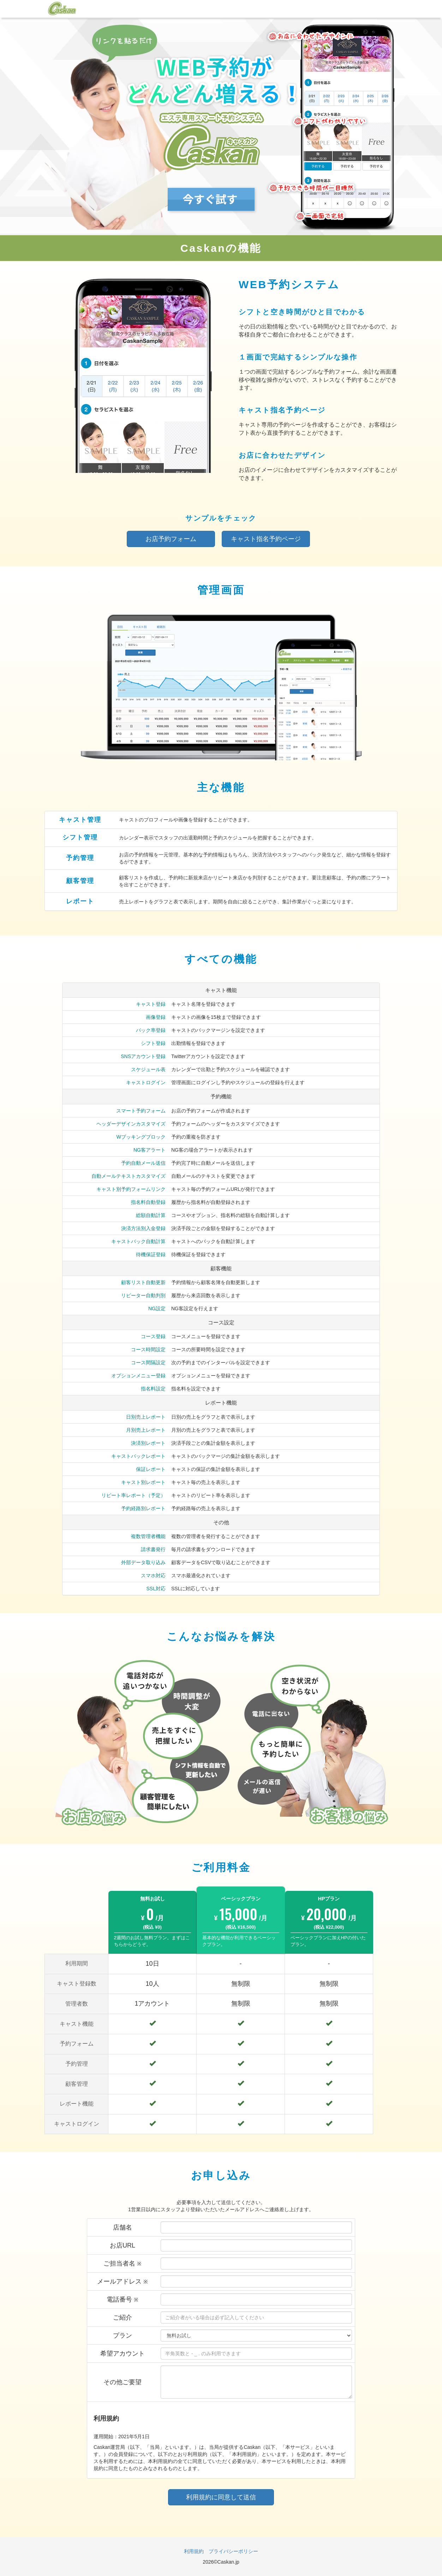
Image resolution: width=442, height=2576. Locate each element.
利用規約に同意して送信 (221, 2497)
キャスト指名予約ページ (266, 538)
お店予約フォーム (170, 538)
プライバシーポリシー (233, 2551)
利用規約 (194, 2551)
